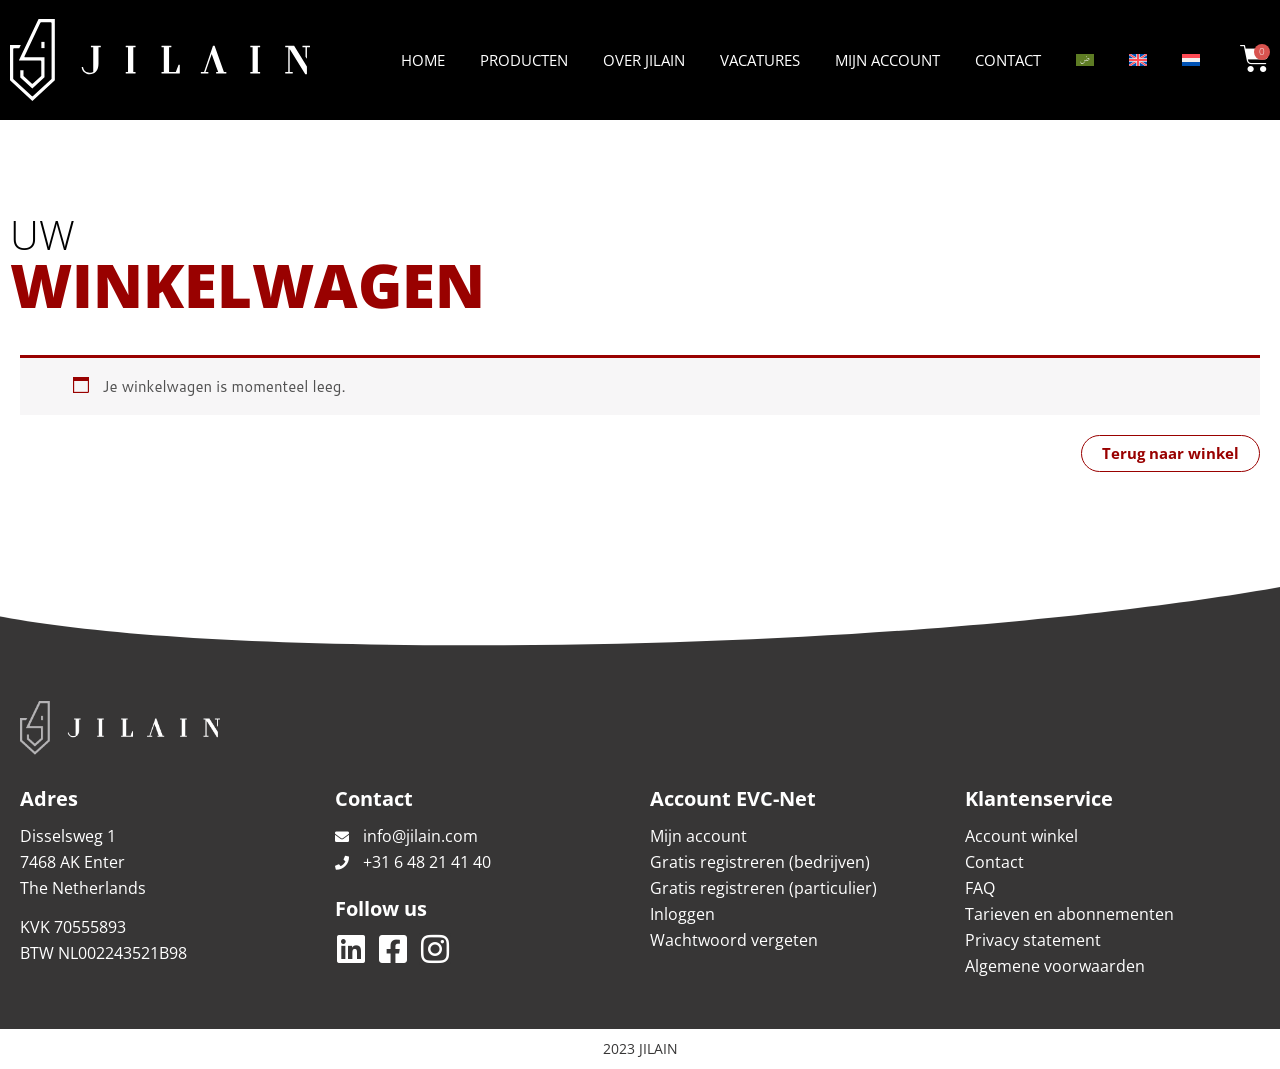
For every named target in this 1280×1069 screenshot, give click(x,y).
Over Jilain (644, 60)
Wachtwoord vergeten (734, 940)
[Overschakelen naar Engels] (1138, 60)
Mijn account (887, 60)
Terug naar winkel (1170, 453)
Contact (1008, 60)
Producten (524, 60)
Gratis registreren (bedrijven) (760, 862)
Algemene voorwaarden (1055, 966)
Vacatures (760, 60)
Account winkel (1021, 836)
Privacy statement (1033, 940)
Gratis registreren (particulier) (763, 888)
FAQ (980, 888)
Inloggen (682, 914)
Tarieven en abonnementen (1069, 914)
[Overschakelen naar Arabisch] (1085, 60)
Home (423, 60)
